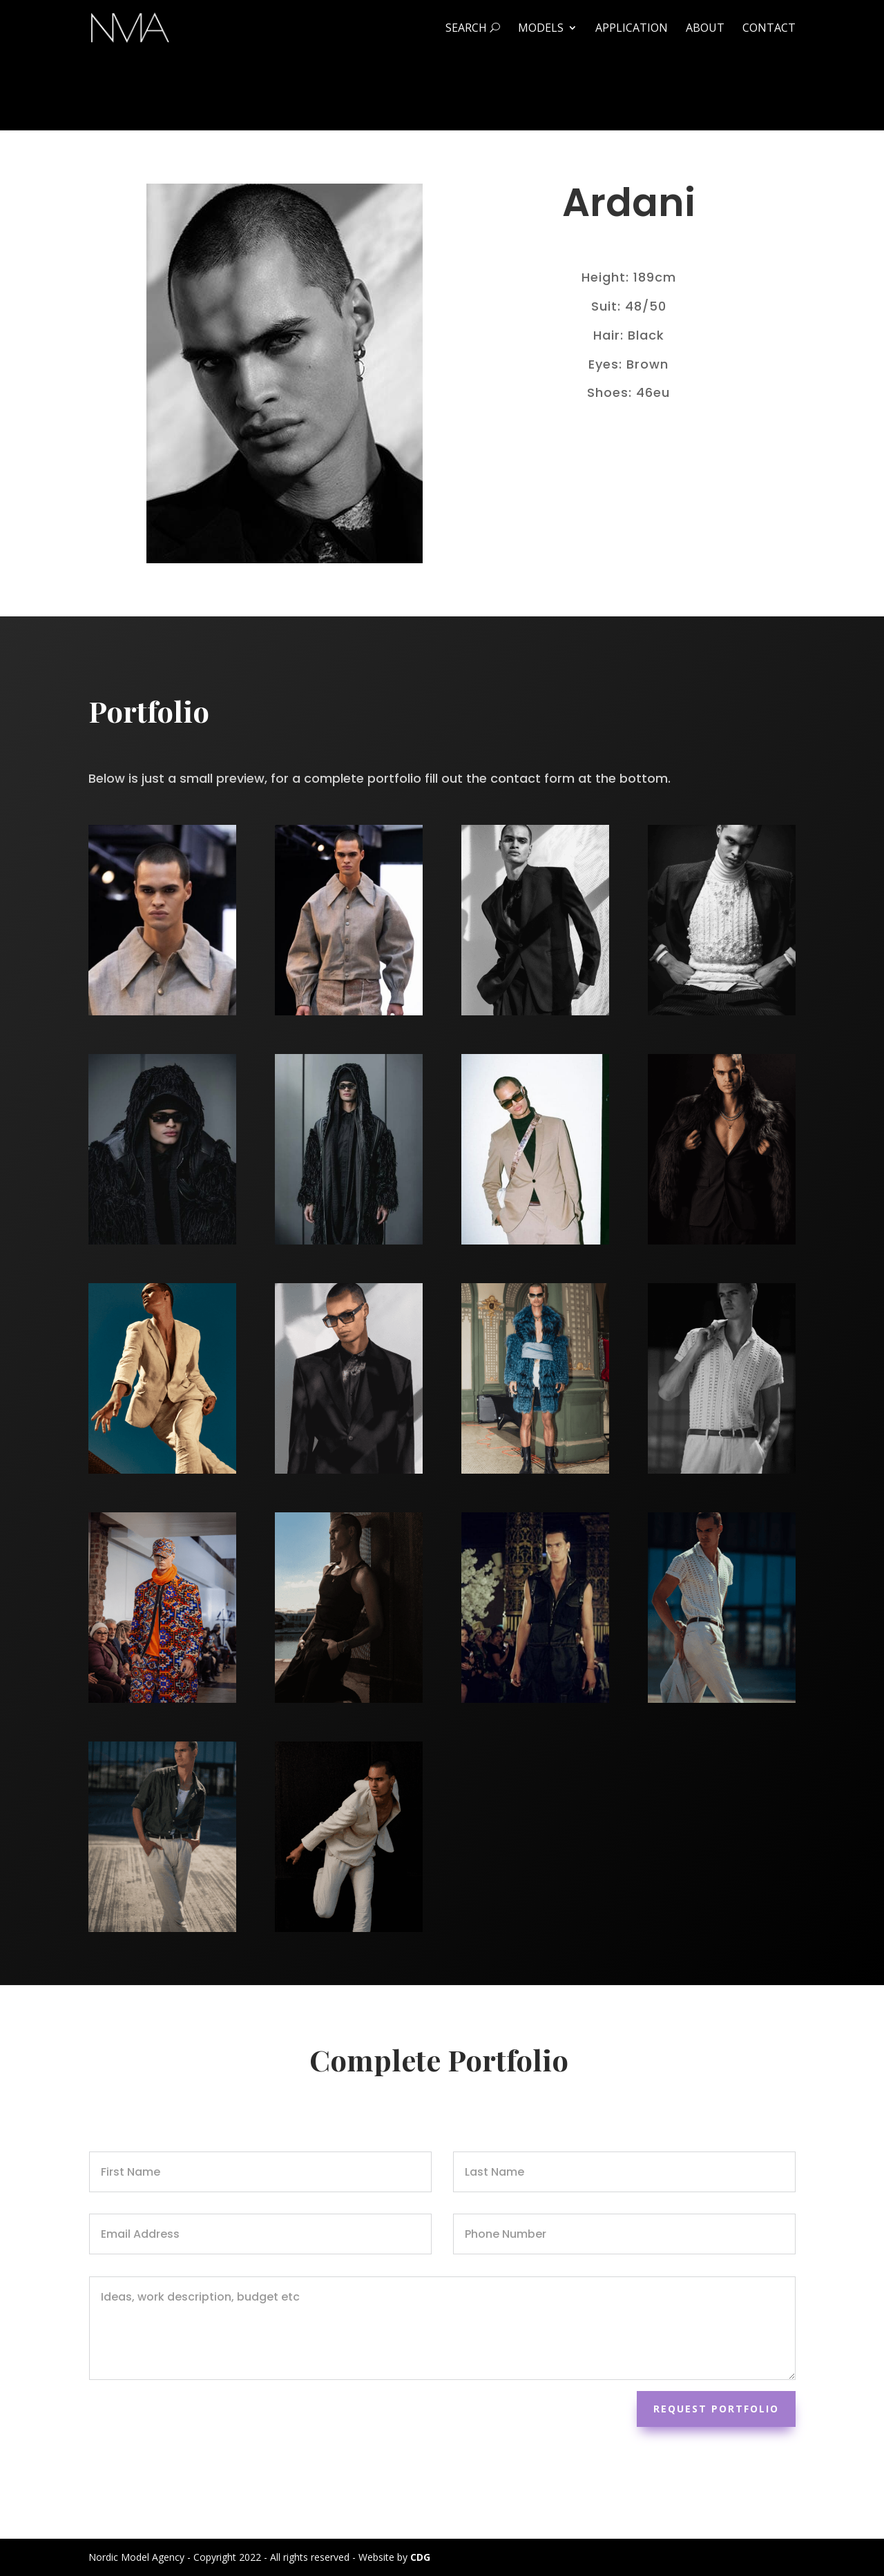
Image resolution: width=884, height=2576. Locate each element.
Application (631, 29)
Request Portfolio (716, 2408)
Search (472, 29)
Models (541, 29)
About (705, 29)
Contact (769, 29)
